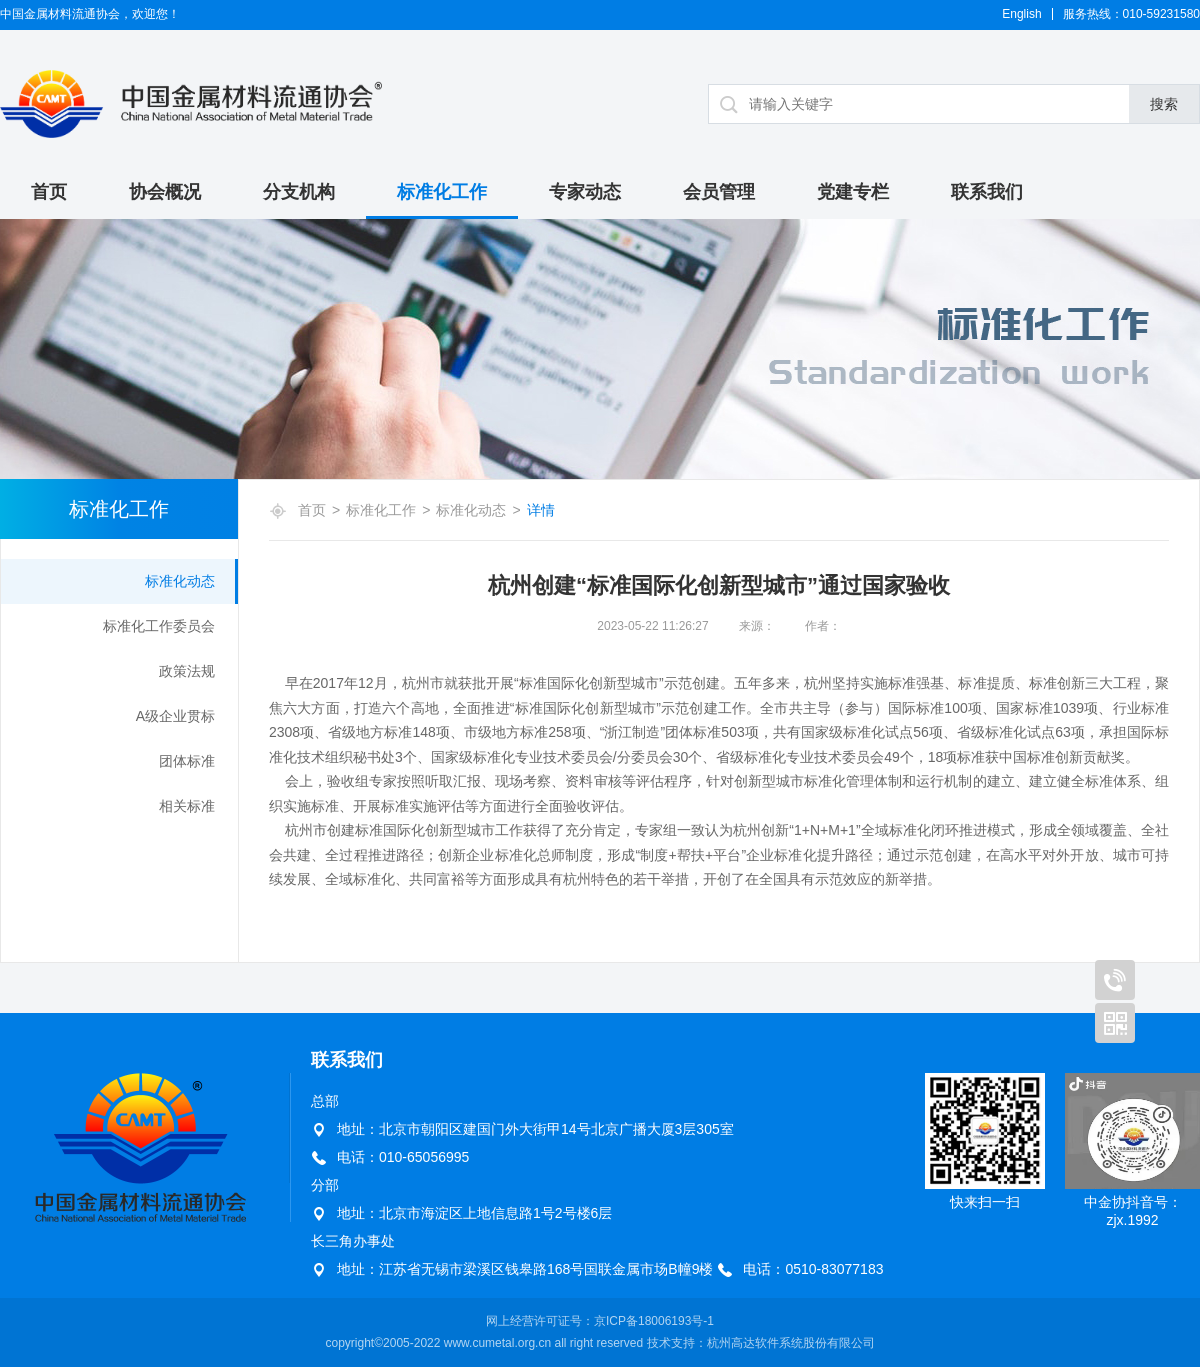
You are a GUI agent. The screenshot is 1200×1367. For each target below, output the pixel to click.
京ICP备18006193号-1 (654, 1321)
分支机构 (299, 192)
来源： (757, 626)
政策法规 (187, 671)
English (1021, 14)
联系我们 (987, 192)
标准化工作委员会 (159, 626)
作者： (823, 626)
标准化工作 (442, 192)
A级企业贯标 (175, 716)
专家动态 (585, 192)
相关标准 (187, 806)
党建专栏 (853, 192)
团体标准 (187, 761)
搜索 (1164, 104)
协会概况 (165, 192)
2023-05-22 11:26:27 (652, 626)
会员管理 (719, 192)
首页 (49, 192)
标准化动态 (180, 581)
